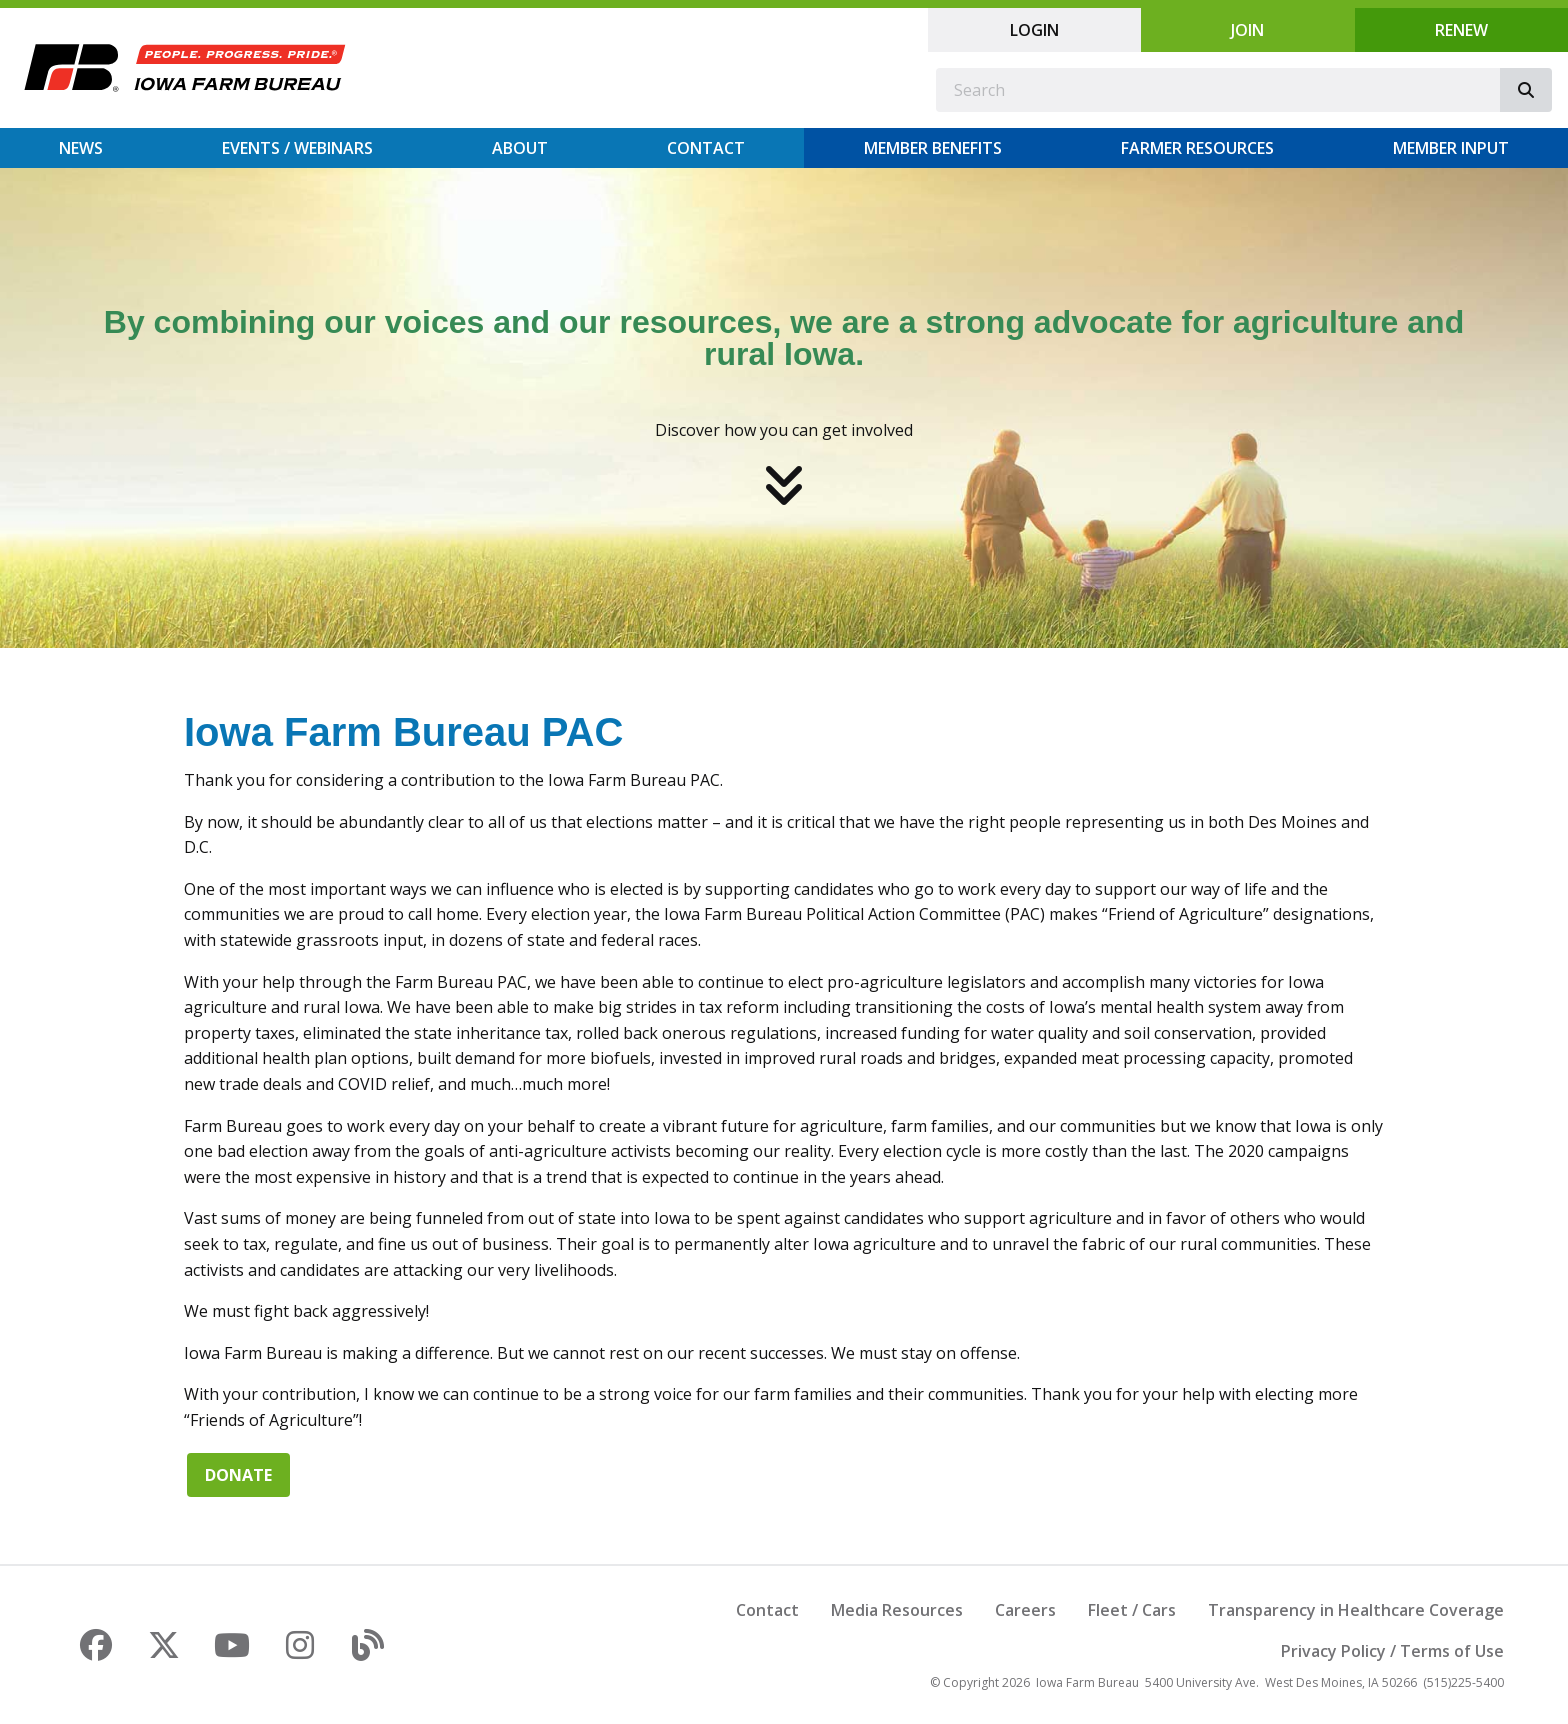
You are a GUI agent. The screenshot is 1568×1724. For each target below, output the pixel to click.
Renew (1461, 30)
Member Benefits (933, 148)
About (520, 148)
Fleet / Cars (1132, 1610)
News (81, 148)
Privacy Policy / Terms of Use (1392, 1651)
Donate (238, 1475)
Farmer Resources (1197, 148)
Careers (1025, 1610)
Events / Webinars (297, 148)
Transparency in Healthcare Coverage (1356, 1610)
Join (1247, 30)
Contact (706, 148)
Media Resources (897, 1610)
